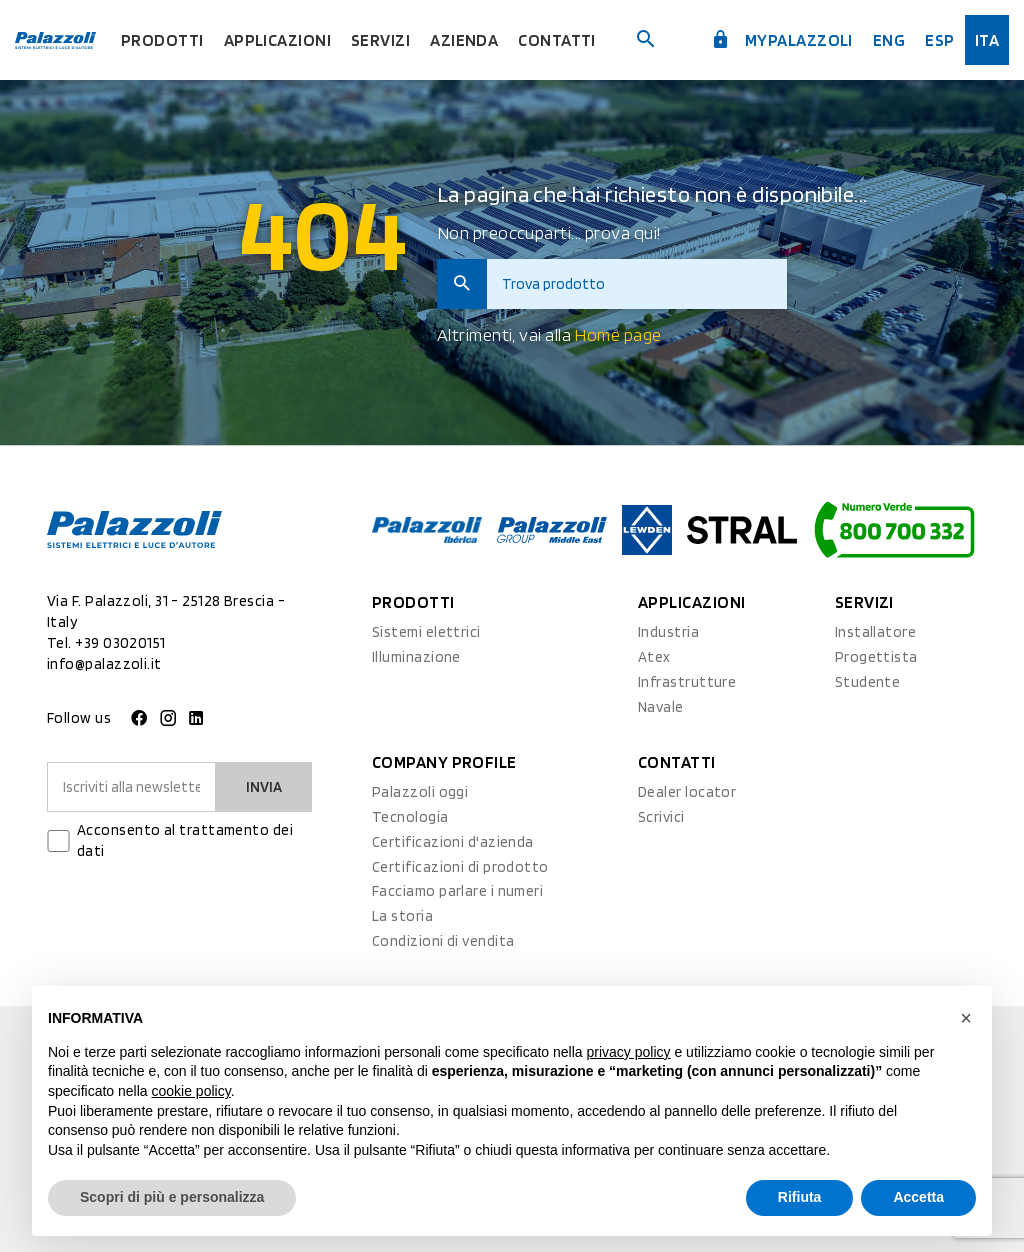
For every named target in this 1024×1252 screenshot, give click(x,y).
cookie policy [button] (191, 1091)
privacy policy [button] (629, 1052)
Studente (868, 682)
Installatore (875, 632)
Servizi (380, 40)
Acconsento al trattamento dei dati (185, 840)
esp (939, 40)
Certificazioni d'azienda (453, 842)
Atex (654, 657)
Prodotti (162, 40)
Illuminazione (416, 657)
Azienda (464, 40)
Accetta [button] (918, 1197)
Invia (264, 787)
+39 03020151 (120, 643)
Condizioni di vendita (443, 941)
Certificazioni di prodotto (460, 867)
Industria (668, 632)
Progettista (876, 657)
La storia (402, 916)
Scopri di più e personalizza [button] (172, 1197)
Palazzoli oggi (420, 792)
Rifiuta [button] (800, 1197)
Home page (617, 334)
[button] (966, 1018)
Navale (661, 707)
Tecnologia (410, 817)
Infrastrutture (687, 682)
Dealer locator (687, 792)
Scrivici (661, 817)
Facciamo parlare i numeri (457, 891)
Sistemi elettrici (426, 632)
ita (987, 40)
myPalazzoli (782, 40)
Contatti (557, 40)
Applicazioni (277, 40)
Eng (889, 40)
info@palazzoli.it (104, 664)
